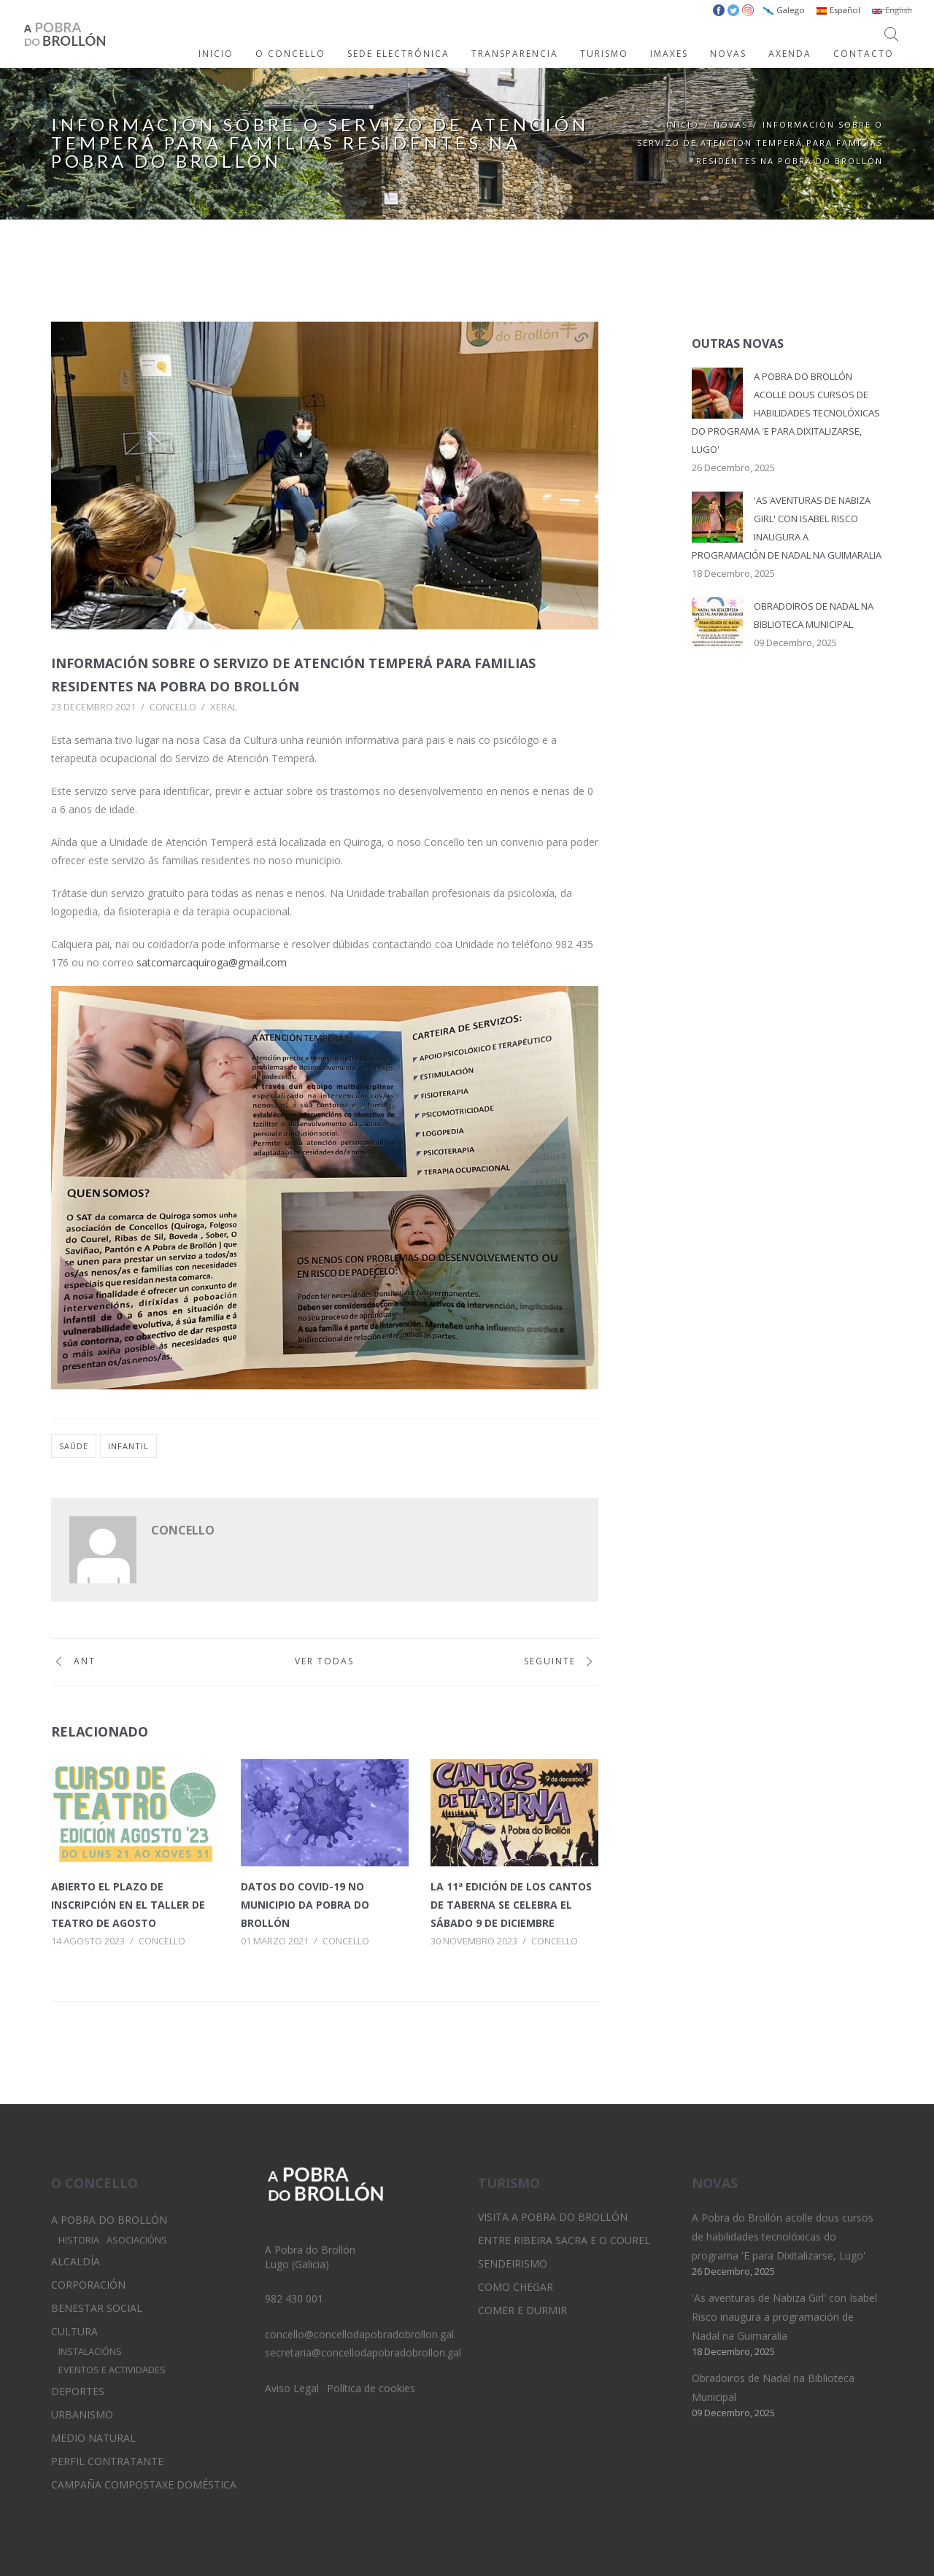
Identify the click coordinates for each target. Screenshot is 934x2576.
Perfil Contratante (107, 2461)
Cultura (74, 2331)
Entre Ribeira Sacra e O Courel (564, 2240)
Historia (78, 2240)
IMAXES (669, 53)
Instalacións (90, 2352)
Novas (731, 124)
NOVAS (728, 53)
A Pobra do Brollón (109, 2220)
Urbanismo (82, 2414)
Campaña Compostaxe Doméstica (143, 2484)
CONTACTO (863, 53)
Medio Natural (93, 2438)
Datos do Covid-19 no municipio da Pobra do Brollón (305, 1904)
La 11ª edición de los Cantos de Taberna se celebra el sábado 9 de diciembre (511, 1904)
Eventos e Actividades (112, 2370)
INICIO (216, 53)
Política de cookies (371, 2388)
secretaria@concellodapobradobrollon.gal (363, 2352)
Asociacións (137, 2240)
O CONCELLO (290, 53)
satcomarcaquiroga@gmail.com (211, 962)
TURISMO (604, 53)
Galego (784, 9)
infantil (128, 1445)
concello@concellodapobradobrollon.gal (359, 2334)
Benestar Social (96, 2308)
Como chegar (515, 2287)
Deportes (77, 2391)
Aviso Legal (292, 2388)
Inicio (682, 124)
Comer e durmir (522, 2310)
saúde (73, 1445)
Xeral (223, 706)
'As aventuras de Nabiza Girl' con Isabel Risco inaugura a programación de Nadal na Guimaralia (784, 2317)
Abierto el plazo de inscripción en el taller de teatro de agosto (128, 1904)
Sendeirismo (512, 2263)
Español (838, 9)
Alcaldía (75, 2261)
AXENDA (789, 53)
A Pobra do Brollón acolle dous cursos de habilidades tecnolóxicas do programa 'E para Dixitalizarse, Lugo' (786, 413)
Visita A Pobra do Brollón (553, 2217)
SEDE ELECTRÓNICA (398, 53)
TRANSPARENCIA (514, 53)
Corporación (88, 2285)
